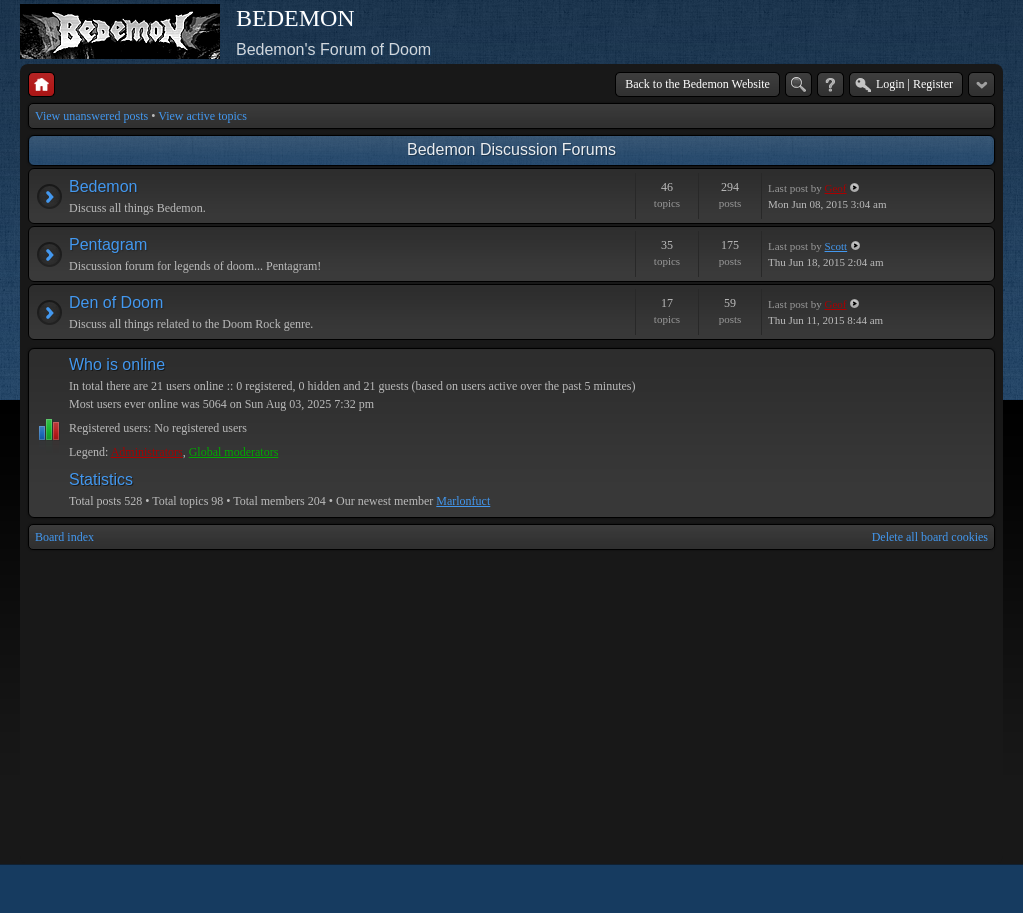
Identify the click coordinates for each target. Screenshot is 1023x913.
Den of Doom (116, 302)
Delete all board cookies (930, 537)
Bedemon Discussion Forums (511, 149)
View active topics (202, 116)
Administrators (147, 452)
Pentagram (108, 244)
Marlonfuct (463, 501)
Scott (836, 246)
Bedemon (103, 186)
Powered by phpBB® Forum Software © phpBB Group (965, 889)
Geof (836, 188)
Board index (64, 537)
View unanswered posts (91, 116)
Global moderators (234, 452)
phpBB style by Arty (905, 889)
